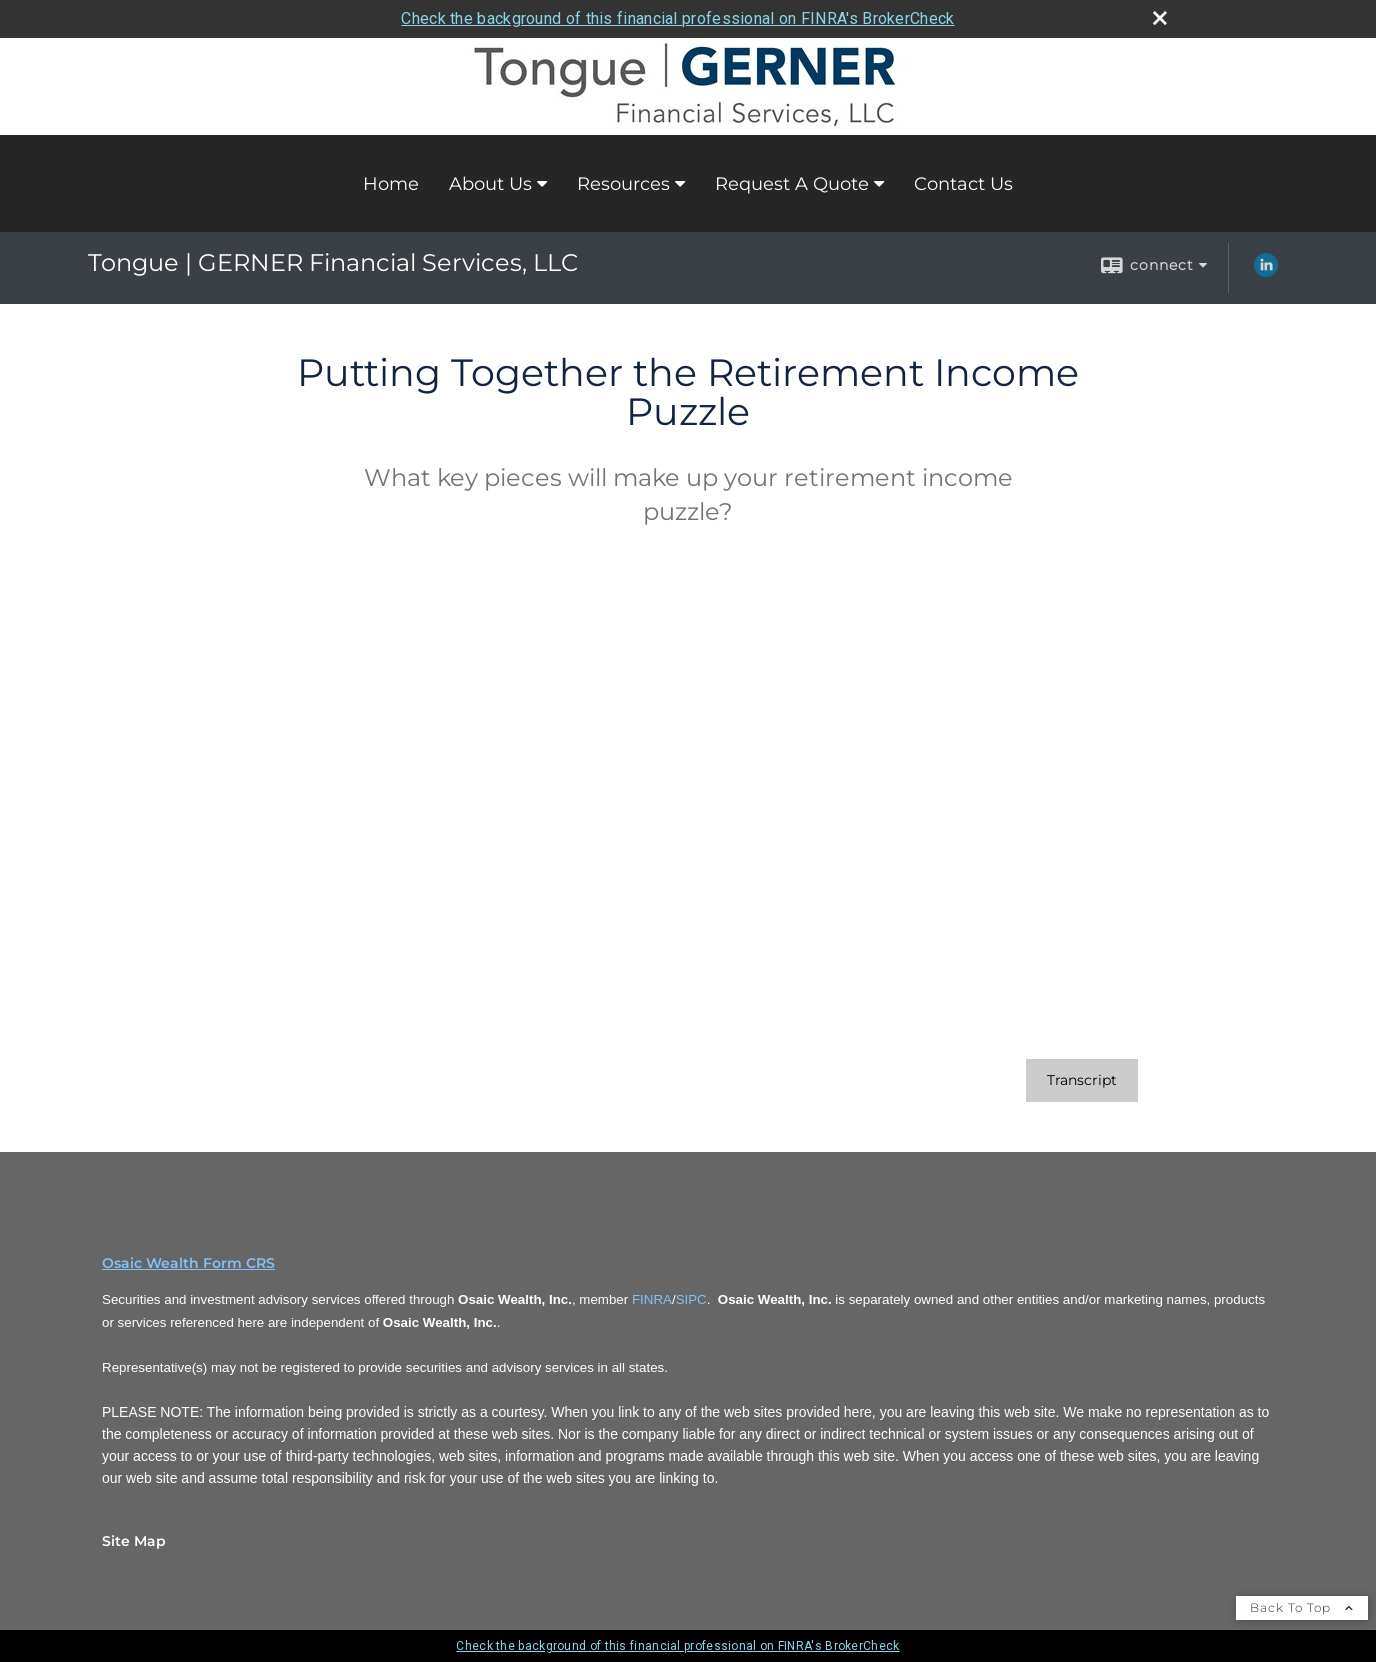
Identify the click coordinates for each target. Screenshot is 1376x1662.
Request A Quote (792, 184)
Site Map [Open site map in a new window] (134, 1541)
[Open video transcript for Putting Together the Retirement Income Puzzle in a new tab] (1082, 1080)
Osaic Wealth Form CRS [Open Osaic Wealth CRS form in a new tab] (188, 1263)
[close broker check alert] (1160, 18)
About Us (490, 184)
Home (391, 184)
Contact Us (963, 184)
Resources (623, 184)
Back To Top (1302, 1607)
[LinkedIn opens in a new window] (1266, 272)
